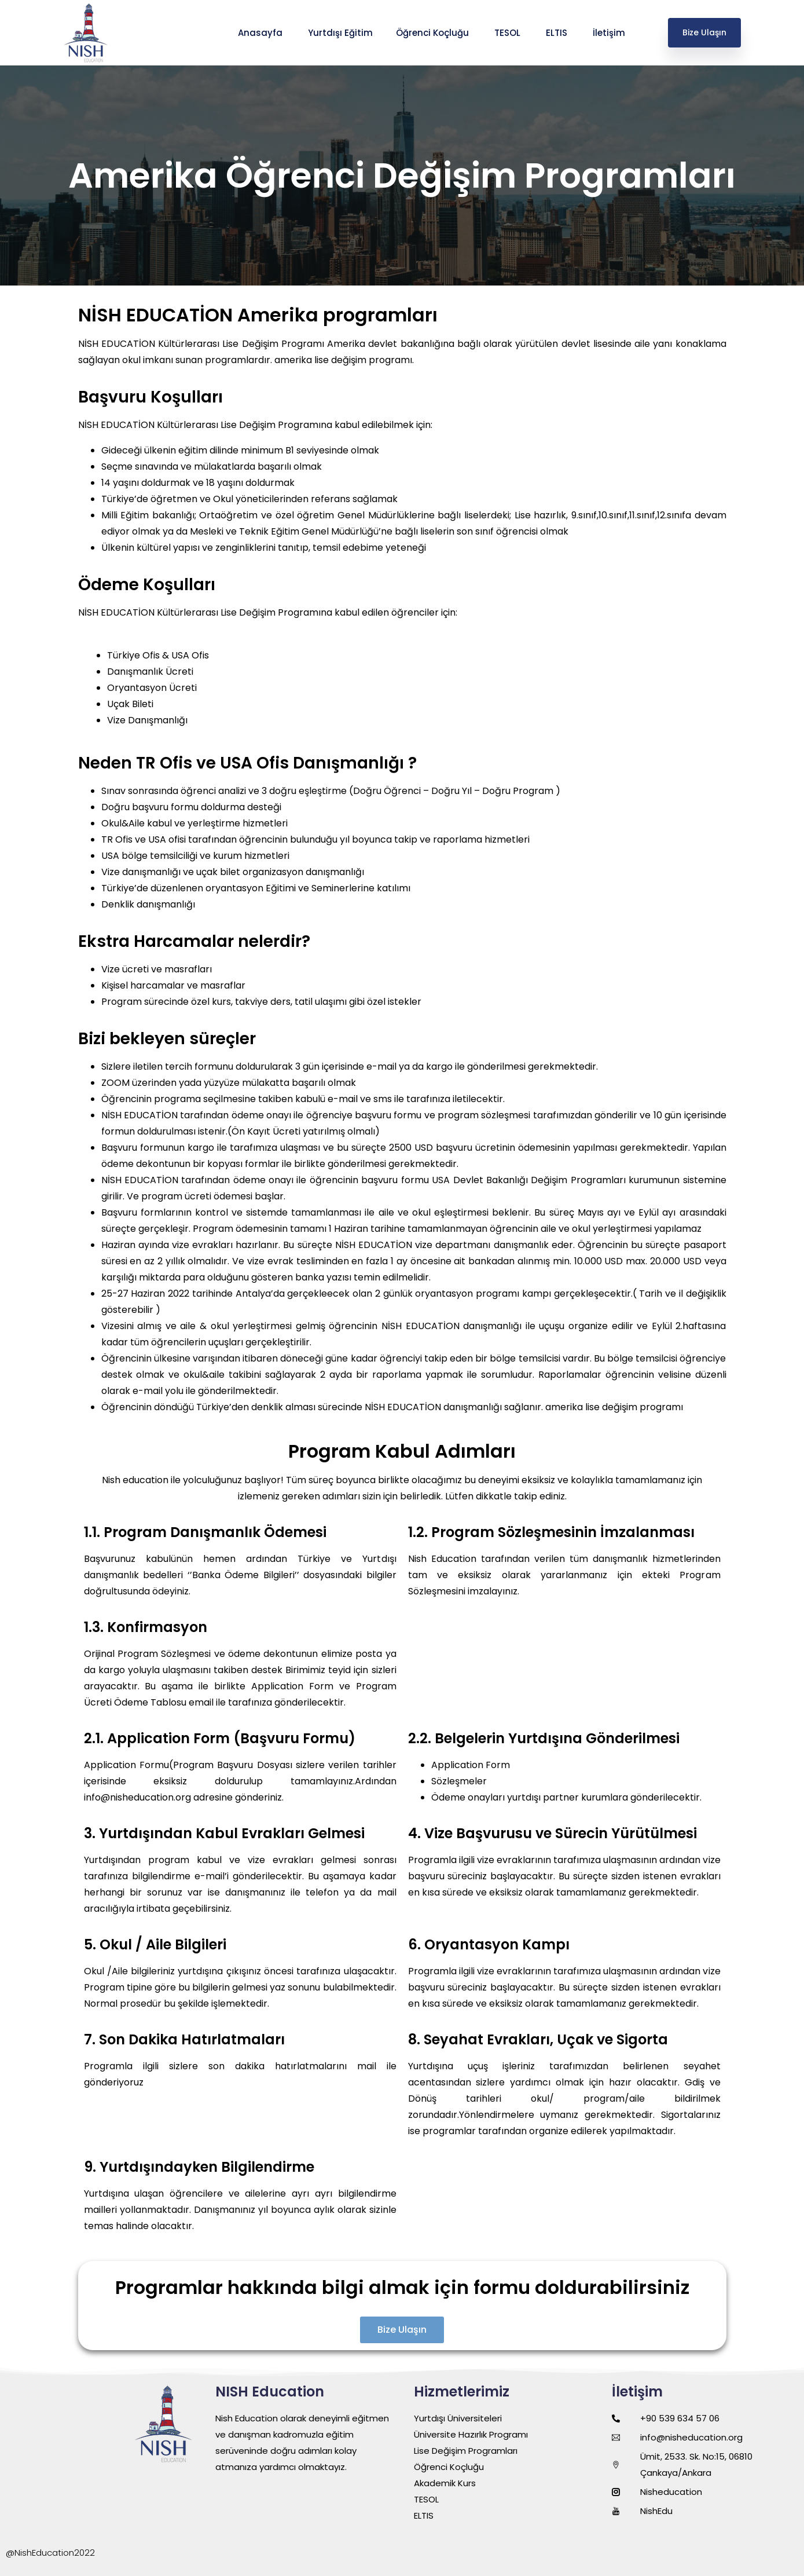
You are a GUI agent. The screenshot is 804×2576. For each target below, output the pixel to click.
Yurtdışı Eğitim (340, 33)
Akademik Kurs (445, 2483)
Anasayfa (261, 33)
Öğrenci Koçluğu (433, 33)
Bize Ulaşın (704, 32)
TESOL (508, 33)
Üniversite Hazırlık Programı (471, 2434)
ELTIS (558, 33)
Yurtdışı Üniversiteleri (458, 2418)
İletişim (610, 33)
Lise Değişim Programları (465, 2451)
